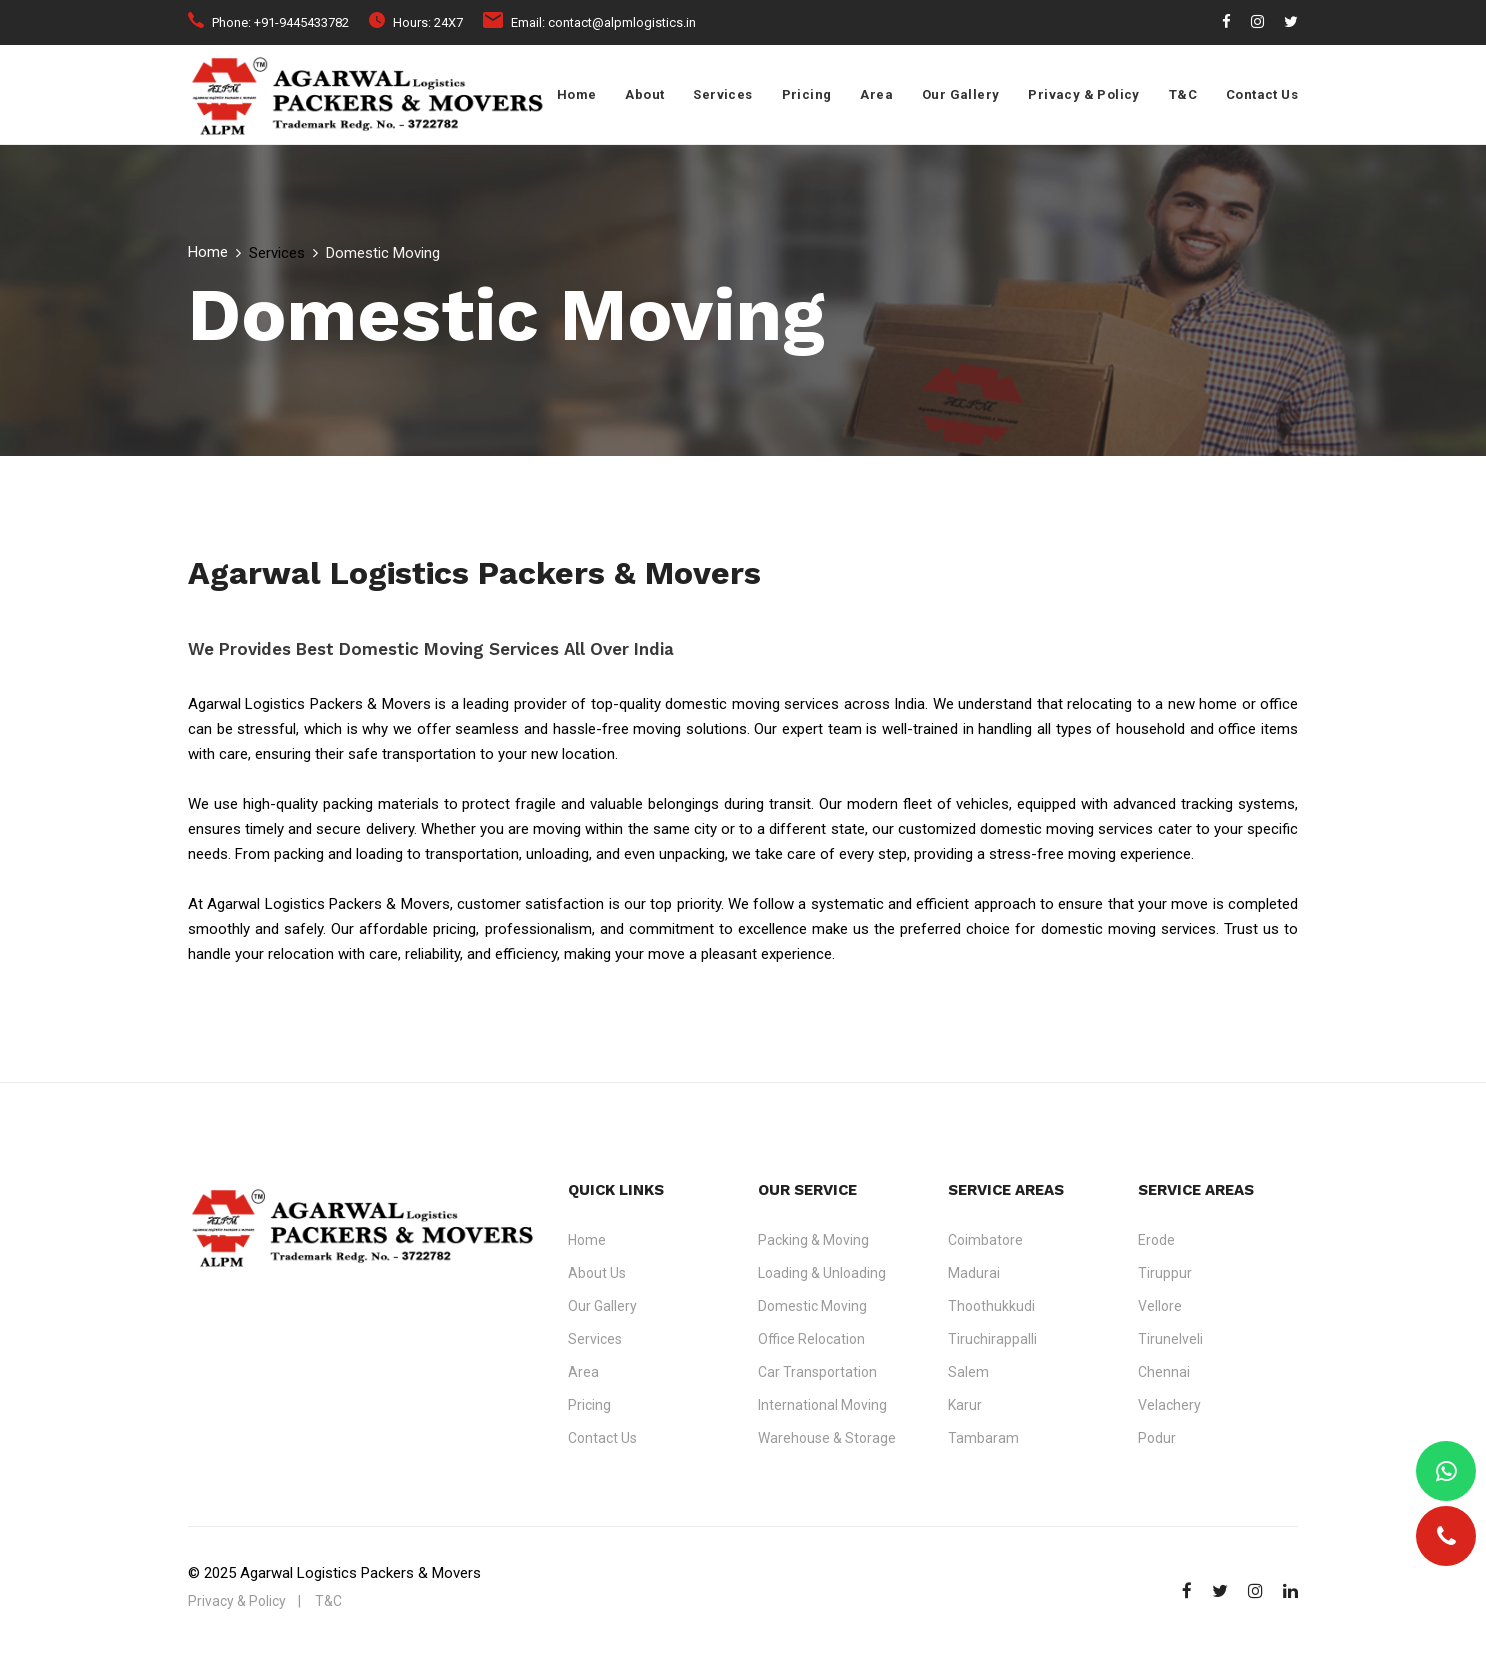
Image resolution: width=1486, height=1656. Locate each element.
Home (577, 94)
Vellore (1160, 1306)
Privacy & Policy (1083, 94)
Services (722, 94)
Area (876, 94)
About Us (597, 1273)
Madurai (974, 1273)
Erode (1156, 1240)
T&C (1183, 94)
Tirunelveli (1170, 1339)
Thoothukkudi (991, 1306)
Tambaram (983, 1438)
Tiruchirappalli (992, 1339)
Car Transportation (817, 1372)
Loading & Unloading (822, 1273)
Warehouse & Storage (827, 1438)
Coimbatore (985, 1240)
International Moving (822, 1405)
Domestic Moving (812, 1306)
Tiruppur (1165, 1273)
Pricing (807, 94)
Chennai (1164, 1372)
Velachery (1169, 1405)
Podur (1157, 1438)
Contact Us (1262, 94)
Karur (965, 1405)
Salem (968, 1372)
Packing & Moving (813, 1240)
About (644, 94)
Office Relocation (811, 1339)
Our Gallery (960, 94)
